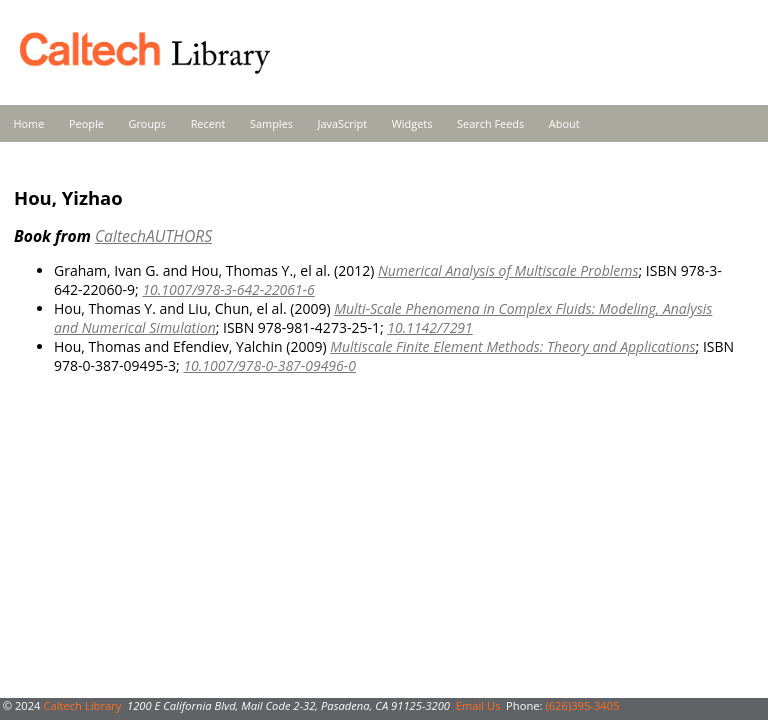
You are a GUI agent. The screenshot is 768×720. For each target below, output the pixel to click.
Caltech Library (82, 705)
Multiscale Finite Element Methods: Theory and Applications (512, 346)
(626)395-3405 (582, 705)
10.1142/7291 (430, 327)
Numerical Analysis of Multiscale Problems (508, 270)
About (564, 123)
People (86, 123)
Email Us (478, 705)
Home (29, 123)
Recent (208, 123)
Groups (147, 123)
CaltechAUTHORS (153, 236)
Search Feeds (490, 123)
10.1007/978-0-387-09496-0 (269, 365)
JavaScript (342, 123)
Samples (271, 123)
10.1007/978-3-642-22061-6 (228, 289)
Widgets (412, 123)
